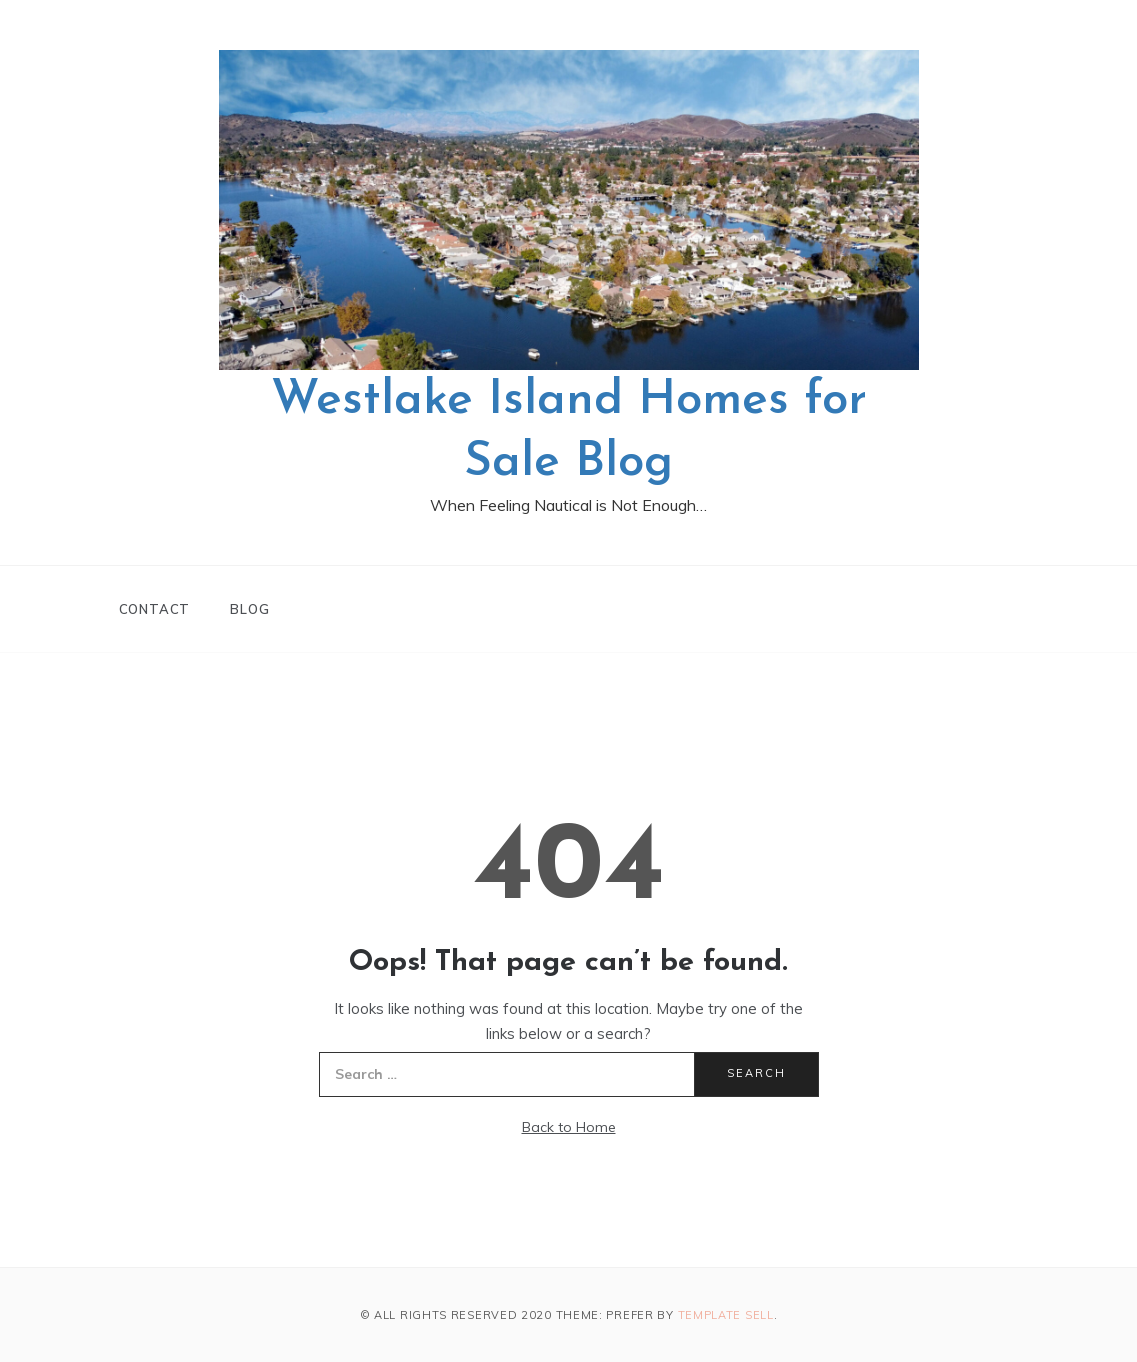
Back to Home (569, 1127)
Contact (155, 609)
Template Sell (726, 1315)
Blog (249, 609)
